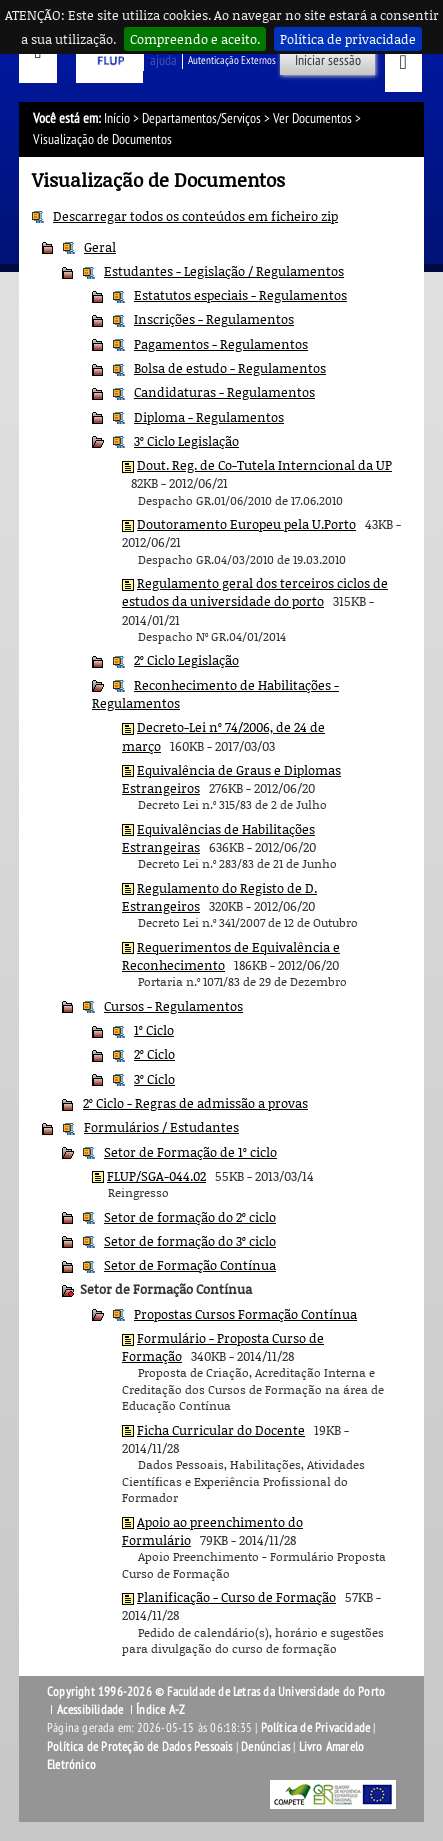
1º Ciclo (154, 1030)
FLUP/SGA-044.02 (156, 1176)
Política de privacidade (348, 39)
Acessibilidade (90, 1710)
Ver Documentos (312, 118)
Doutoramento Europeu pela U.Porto (246, 524)
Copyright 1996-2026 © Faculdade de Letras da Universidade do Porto (216, 1692)
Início (117, 118)
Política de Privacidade (316, 1728)
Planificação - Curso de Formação (236, 1597)
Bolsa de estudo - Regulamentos (230, 368)
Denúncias (265, 1747)
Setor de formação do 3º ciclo (190, 1241)
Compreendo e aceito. (195, 39)
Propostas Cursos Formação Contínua (245, 1314)
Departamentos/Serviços (201, 118)
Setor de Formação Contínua (190, 1265)
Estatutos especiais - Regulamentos (240, 295)
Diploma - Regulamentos (209, 417)
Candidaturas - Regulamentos (224, 392)
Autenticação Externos (232, 60)
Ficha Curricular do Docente (221, 1430)
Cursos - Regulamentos (173, 1006)
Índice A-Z (160, 1710)
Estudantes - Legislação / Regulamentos (224, 271)
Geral (100, 247)
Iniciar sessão (328, 60)
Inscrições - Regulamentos (214, 319)
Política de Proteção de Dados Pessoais (140, 1747)
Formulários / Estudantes (161, 1127)
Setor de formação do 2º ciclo (190, 1217)
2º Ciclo (154, 1054)
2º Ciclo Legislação (186, 660)
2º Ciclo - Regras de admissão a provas (195, 1103)
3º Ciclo (154, 1079)
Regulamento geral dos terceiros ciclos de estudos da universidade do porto (255, 592)
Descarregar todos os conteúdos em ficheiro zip (195, 216)
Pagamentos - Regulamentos (221, 344)
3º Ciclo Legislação (186, 441)
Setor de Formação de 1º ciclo (190, 1152)
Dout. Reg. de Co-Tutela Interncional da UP (264, 465)
